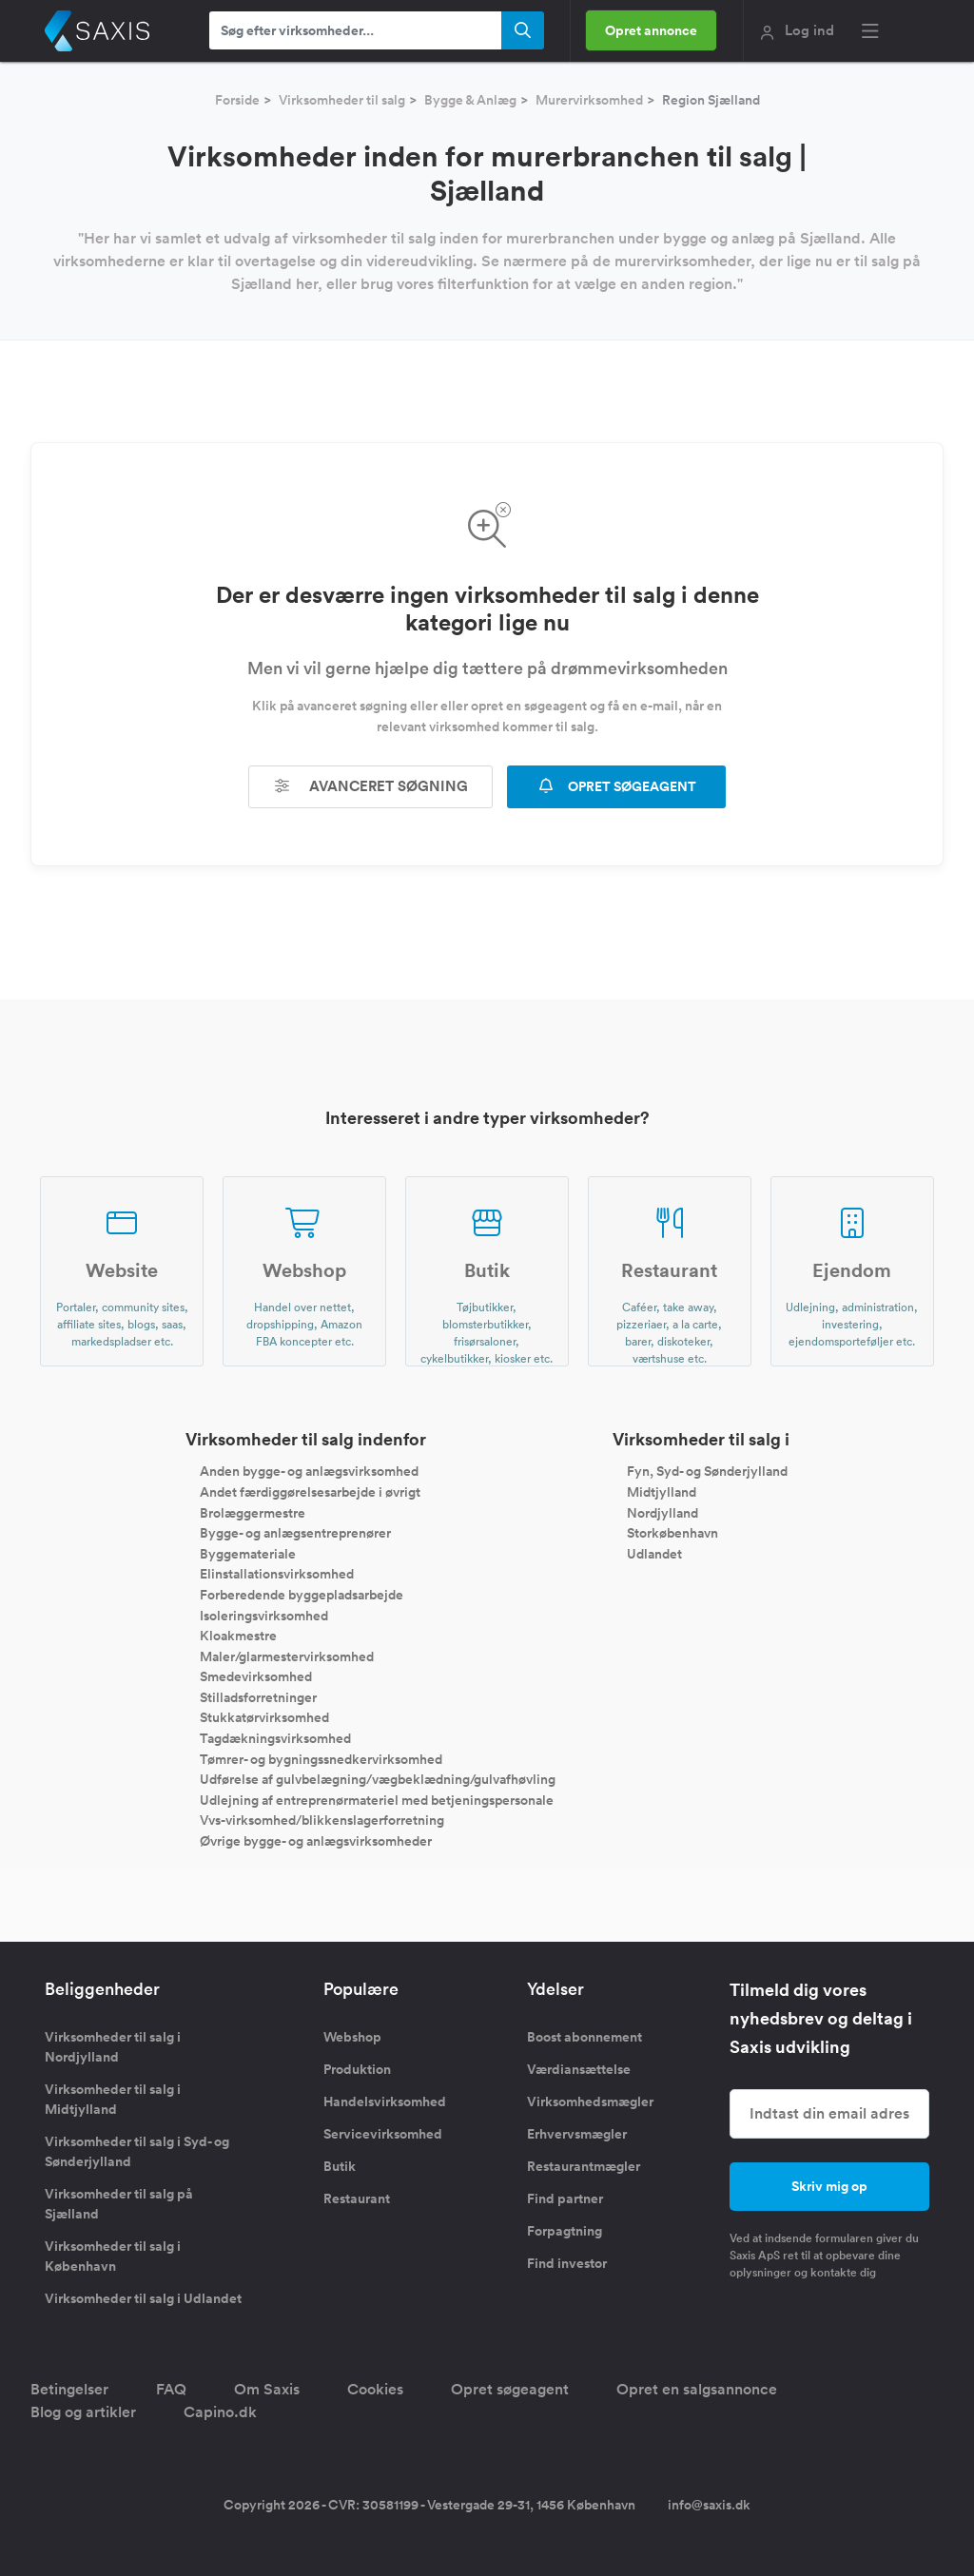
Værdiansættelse (579, 2069)
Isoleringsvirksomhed (264, 1614)
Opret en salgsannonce (696, 2389)
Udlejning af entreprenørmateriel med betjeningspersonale (377, 1799)
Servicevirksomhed (382, 2133)
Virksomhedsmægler (590, 2101)
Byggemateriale (248, 1552)
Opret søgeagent (510, 2389)
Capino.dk (220, 2412)
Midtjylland (661, 1491)
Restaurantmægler (583, 2166)
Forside (237, 99)
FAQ (171, 2389)
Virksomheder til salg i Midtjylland (113, 2099)
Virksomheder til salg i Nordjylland (113, 2046)
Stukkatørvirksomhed (264, 1717)
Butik (339, 2166)
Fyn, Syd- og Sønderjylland (707, 1471)
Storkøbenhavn (672, 1532)
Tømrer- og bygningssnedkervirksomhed (321, 1758)
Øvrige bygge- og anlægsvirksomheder (316, 1840)
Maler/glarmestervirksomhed (287, 1655)
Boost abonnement (584, 2036)
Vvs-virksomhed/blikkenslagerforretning (322, 1820)
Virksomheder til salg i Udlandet (143, 2298)
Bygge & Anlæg (470, 99)
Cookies (375, 2389)
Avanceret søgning (371, 786)
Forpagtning (564, 2230)
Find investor (567, 2263)
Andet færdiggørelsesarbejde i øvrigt (310, 1491)
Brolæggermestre (252, 1511)
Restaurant (356, 2198)
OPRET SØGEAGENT (616, 786)
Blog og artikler (83, 2412)
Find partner (565, 2198)
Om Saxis (267, 2389)
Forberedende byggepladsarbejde (301, 1594)
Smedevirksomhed (256, 1676)
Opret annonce (651, 30)
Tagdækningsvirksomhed (275, 1738)
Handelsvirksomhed (384, 2101)
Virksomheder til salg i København (113, 2256)
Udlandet (654, 1552)
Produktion (357, 2069)
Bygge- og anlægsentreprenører (295, 1532)
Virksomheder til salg (342, 99)
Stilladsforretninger (258, 1696)
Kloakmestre (238, 1635)
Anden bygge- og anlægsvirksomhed (309, 1471)
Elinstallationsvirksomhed (277, 1573)
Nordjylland (662, 1511)
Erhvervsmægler (577, 2133)
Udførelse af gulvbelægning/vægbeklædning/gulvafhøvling (377, 1779)
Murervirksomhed (589, 99)
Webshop (352, 2036)
